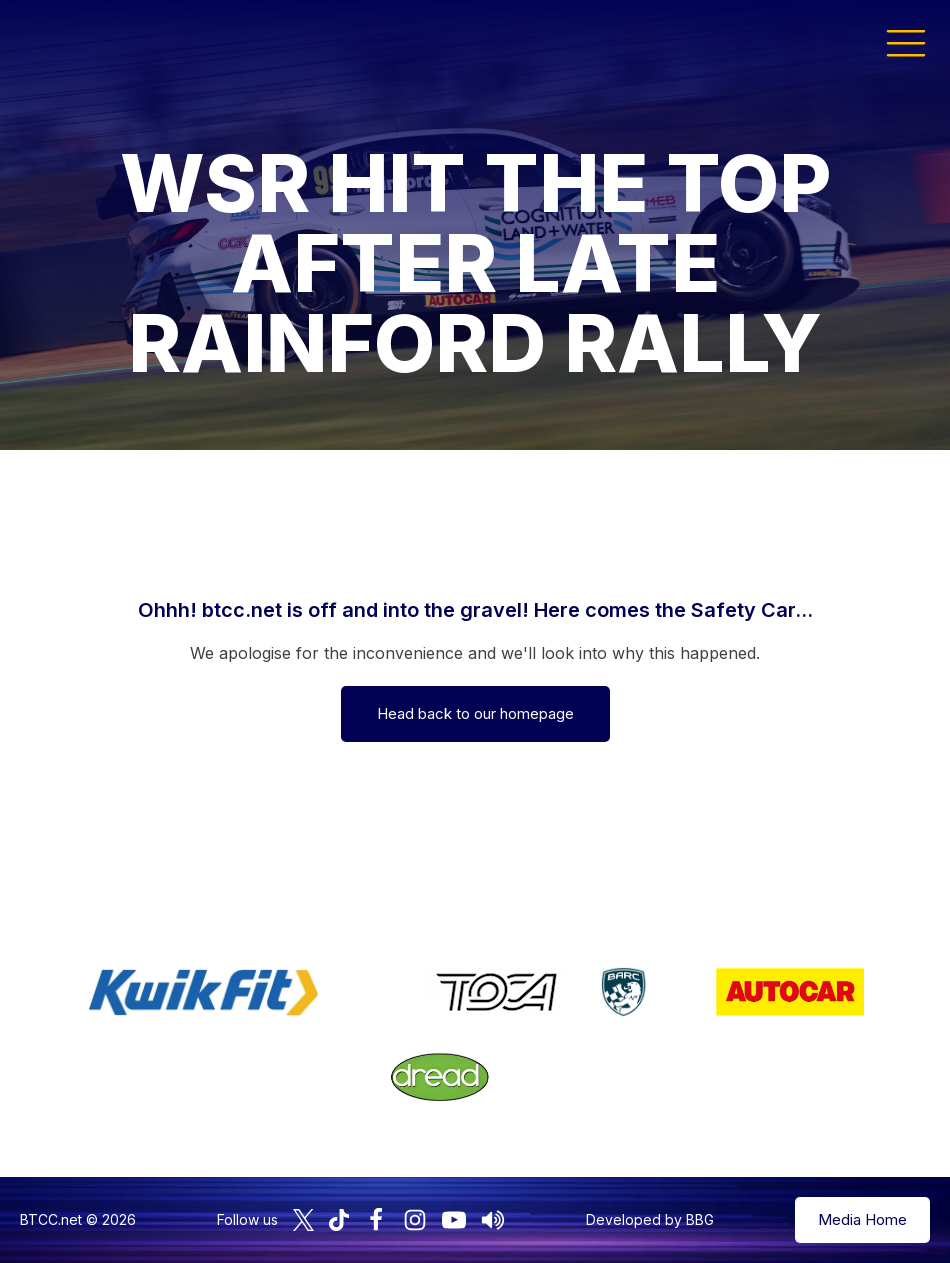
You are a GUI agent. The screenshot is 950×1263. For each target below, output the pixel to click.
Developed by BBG (650, 1219)
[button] (906, 42)
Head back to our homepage (475, 713)
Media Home (862, 1219)
